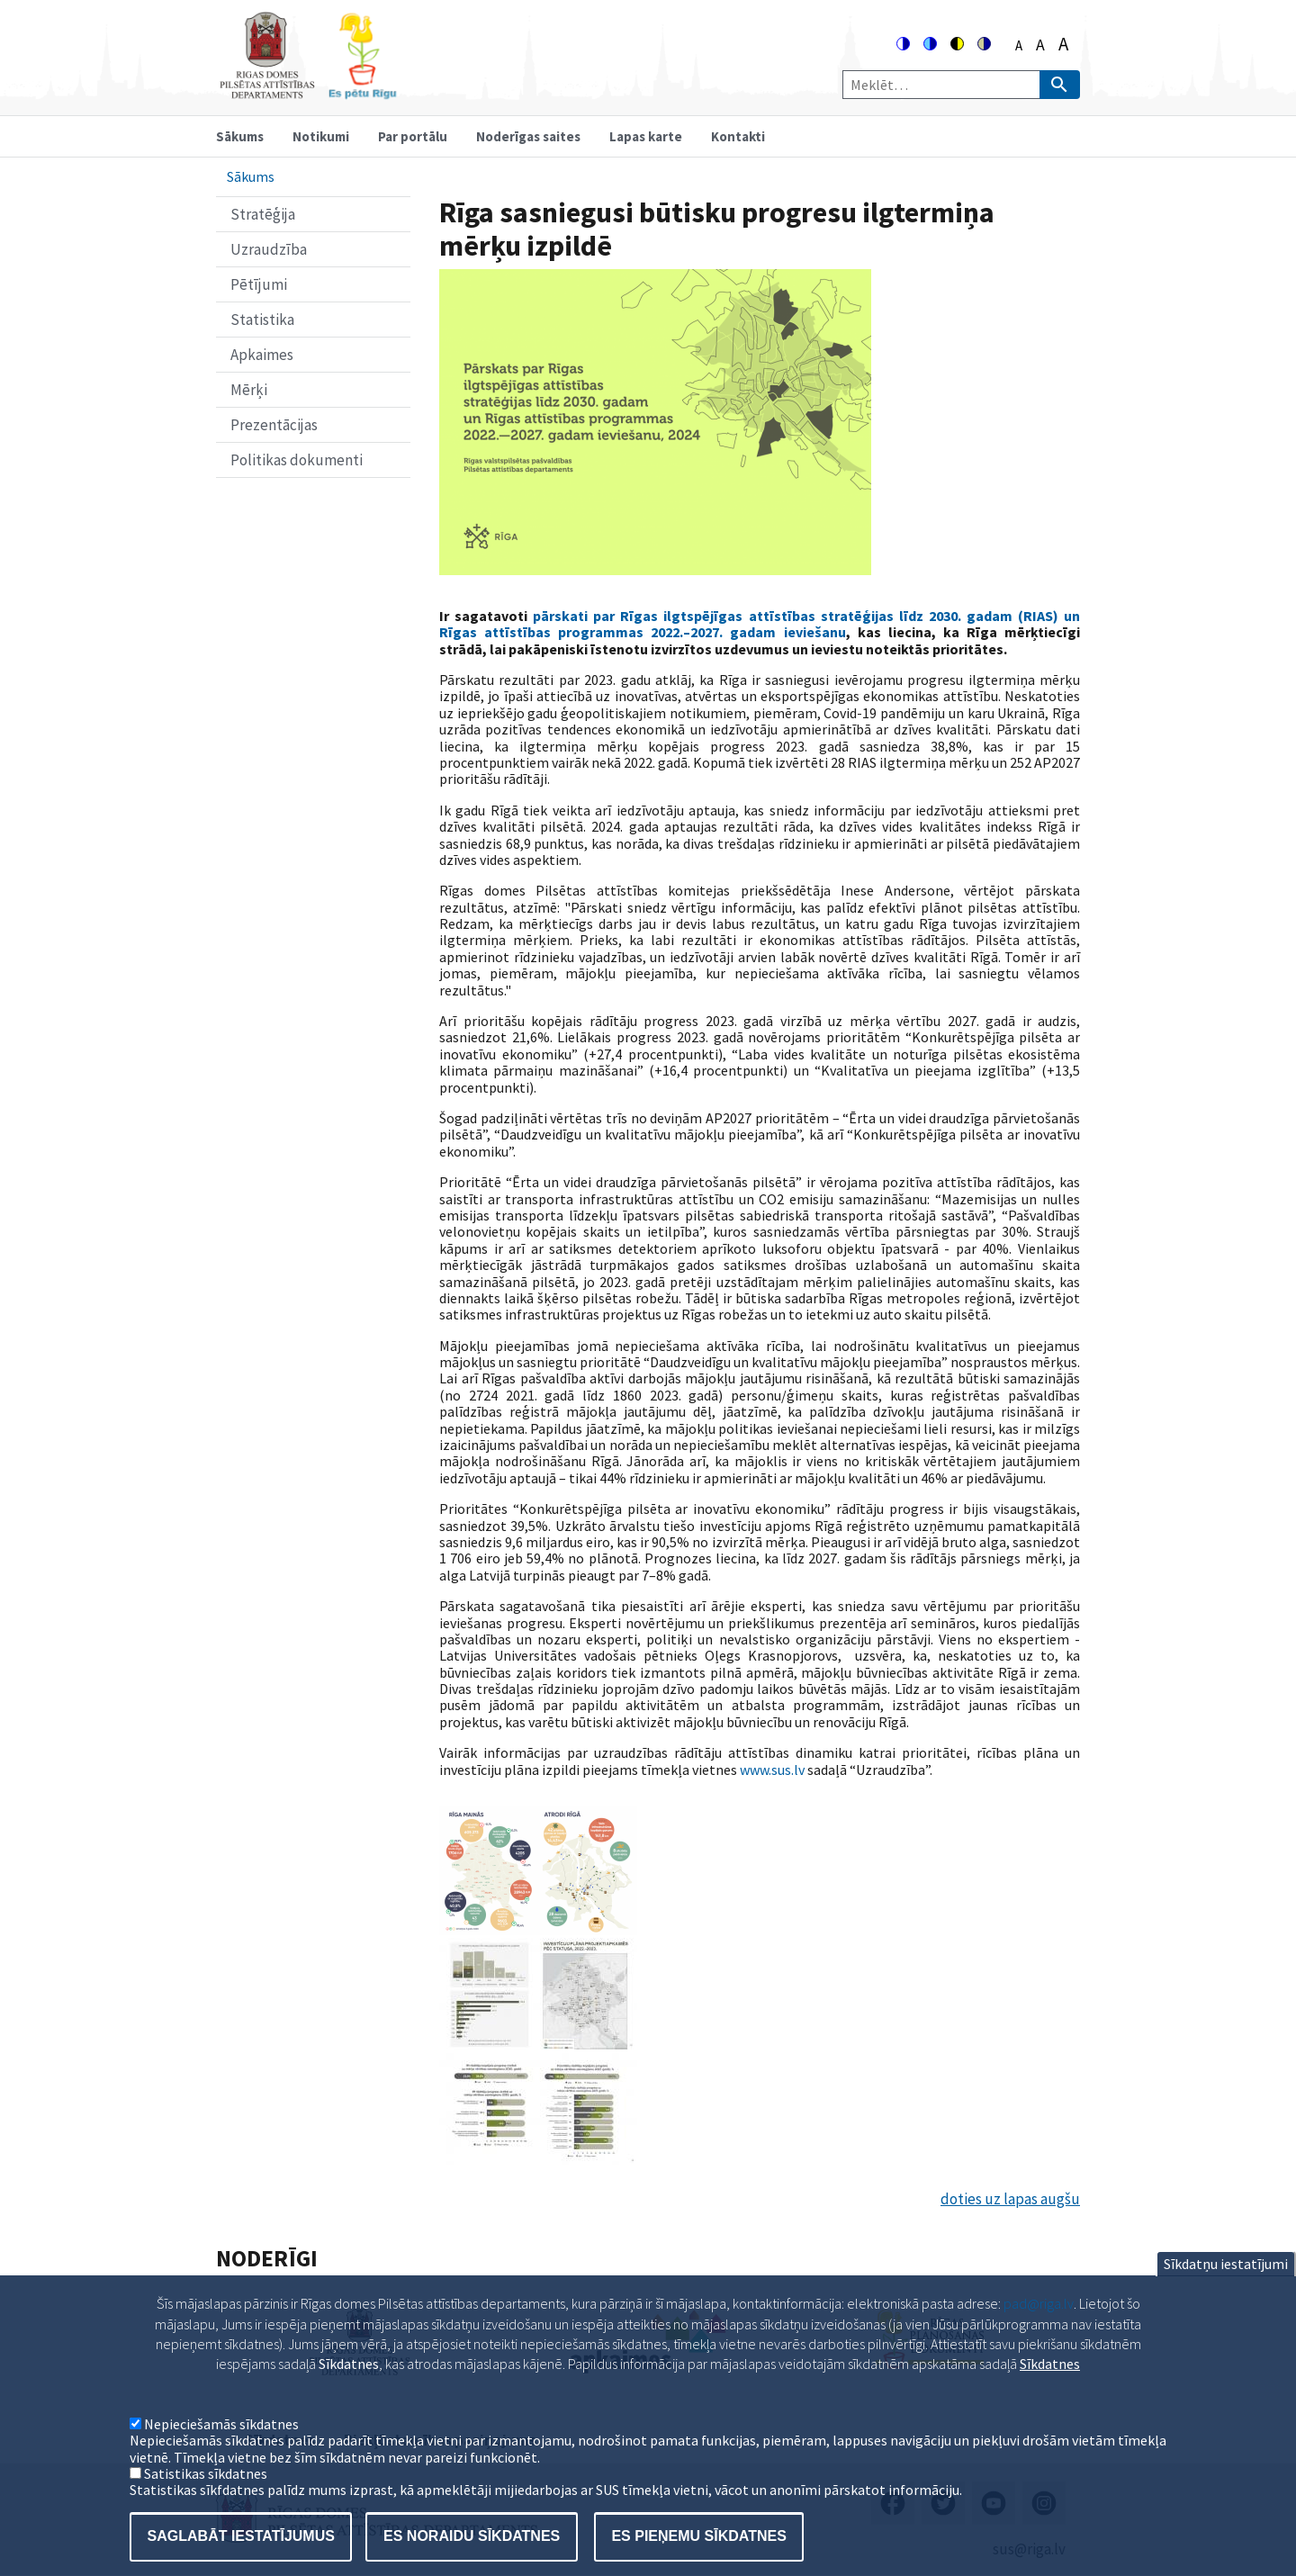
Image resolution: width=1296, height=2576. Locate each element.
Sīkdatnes (1050, 2389)
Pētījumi (258, 284)
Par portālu (412, 136)
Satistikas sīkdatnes (205, 2499)
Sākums (240, 136)
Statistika (262, 319)
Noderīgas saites (528, 136)
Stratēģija (262, 214)
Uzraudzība (268, 249)
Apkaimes (261, 355)
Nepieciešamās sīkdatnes (221, 2449)
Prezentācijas (274, 425)
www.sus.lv (772, 1770)
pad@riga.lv (1039, 2328)
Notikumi (320, 136)
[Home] (308, 91)
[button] (538, 1930)
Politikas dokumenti (296, 460)
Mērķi (248, 390)
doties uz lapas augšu (1010, 2199)
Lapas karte (645, 136)
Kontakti (738, 136)
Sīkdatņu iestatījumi (1226, 2289)
